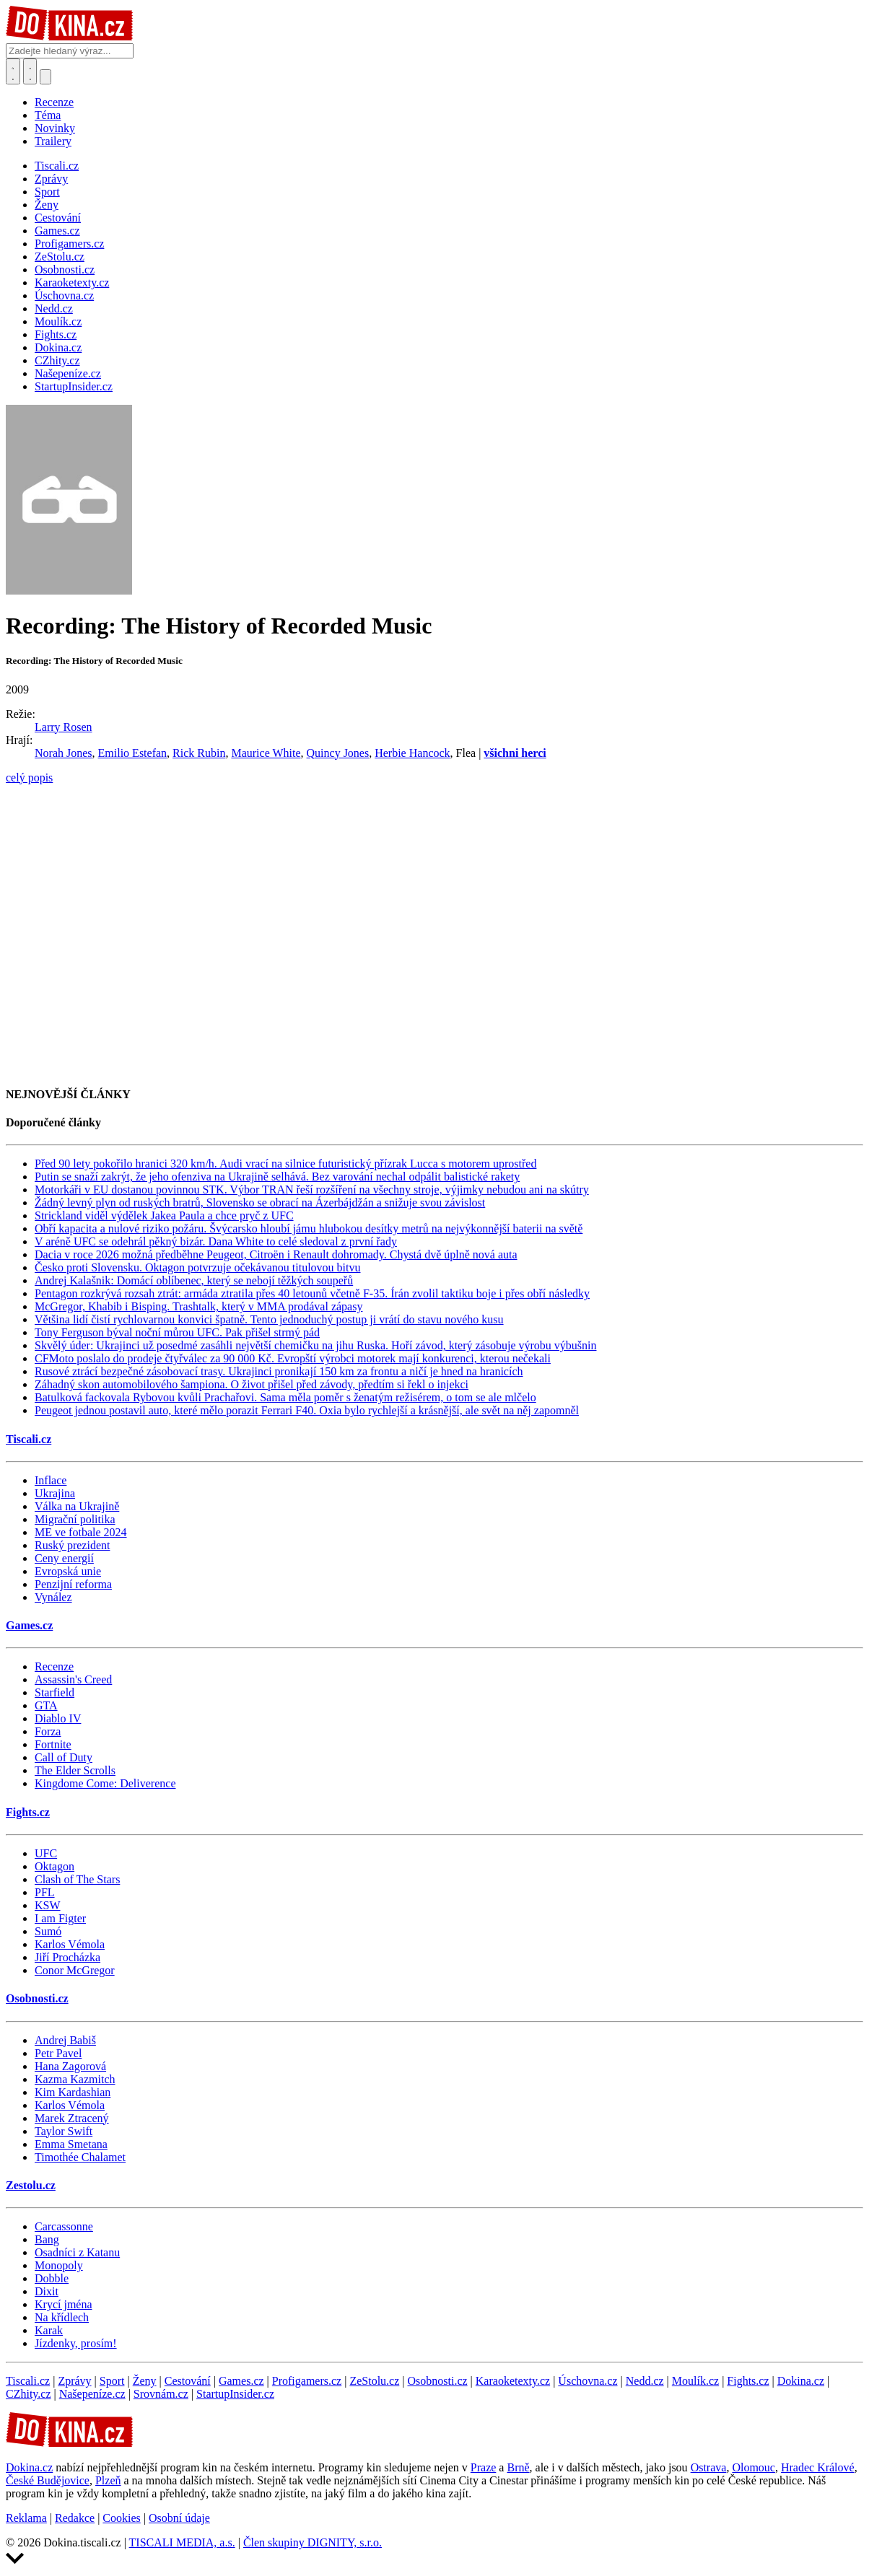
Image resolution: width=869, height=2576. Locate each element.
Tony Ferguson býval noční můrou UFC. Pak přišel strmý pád (177, 1332)
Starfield (54, 1692)
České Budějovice (47, 2480)
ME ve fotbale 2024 (81, 1532)
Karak (49, 2330)
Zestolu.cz (31, 2185)
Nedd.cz (645, 2381)
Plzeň (108, 2480)
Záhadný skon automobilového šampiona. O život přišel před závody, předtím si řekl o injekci (251, 1384)
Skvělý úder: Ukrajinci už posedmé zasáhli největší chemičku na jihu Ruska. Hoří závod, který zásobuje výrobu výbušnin (315, 1345)
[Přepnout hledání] (13, 71)
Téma (48, 115)
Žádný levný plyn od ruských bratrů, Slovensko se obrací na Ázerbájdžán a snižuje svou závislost (260, 1202)
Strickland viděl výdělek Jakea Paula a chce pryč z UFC (164, 1215)
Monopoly (59, 2265)
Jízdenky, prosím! (76, 2343)
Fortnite (53, 1744)
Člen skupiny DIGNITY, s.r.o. (312, 2542)
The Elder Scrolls (75, 1770)
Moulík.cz (695, 2381)
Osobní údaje (179, 2518)
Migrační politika (75, 1519)
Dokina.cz (800, 2381)
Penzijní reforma (73, 1584)
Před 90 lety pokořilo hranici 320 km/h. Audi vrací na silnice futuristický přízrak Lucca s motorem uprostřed (285, 1163)
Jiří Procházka (67, 1957)
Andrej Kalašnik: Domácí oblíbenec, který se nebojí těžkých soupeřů (194, 1280)
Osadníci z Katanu (77, 2252)
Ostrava (709, 2467)
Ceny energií (64, 1558)
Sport (112, 2381)
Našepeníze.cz (92, 2394)
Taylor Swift (63, 2131)
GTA (46, 1705)
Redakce (75, 2518)
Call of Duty (63, 1757)
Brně (518, 2467)
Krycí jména (63, 2304)
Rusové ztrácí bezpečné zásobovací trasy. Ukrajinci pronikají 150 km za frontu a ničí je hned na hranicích (279, 1371)
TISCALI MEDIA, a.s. (182, 2542)
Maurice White (265, 753)
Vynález (53, 1597)
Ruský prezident (72, 1545)
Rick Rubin (199, 753)
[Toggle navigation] (30, 71)
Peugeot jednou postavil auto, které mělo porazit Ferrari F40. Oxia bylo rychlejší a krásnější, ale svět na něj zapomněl (307, 1410)
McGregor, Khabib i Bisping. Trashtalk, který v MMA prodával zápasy (198, 1306)
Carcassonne (64, 2226)
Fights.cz (28, 1812)
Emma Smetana (71, 2144)
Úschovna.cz (587, 2381)
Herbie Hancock (412, 753)
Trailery (53, 141)
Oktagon (54, 1866)
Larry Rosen (63, 727)
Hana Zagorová (70, 2066)
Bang (47, 2239)
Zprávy (74, 2381)
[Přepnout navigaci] (45, 76)
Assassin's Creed (73, 1679)
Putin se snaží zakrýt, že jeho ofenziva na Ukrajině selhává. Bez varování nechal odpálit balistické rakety (277, 1176)
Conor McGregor (75, 1970)
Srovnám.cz (161, 2394)
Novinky (55, 128)
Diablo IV (58, 1718)
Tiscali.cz (28, 1439)
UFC (46, 1853)
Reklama (26, 2518)
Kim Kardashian (72, 2092)
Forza (48, 1731)
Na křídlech (62, 2317)
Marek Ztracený (72, 2118)
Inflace (50, 1480)
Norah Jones (63, 753)
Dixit (46, 2291)
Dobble (52, 2278)
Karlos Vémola (70, 1944)
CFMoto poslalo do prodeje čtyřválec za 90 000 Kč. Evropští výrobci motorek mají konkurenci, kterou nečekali (293, 1358)
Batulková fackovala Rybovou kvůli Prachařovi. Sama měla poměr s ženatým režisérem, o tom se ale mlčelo (285, 1397)
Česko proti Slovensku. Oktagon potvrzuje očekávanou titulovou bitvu (198, 1267)
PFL (45, 1892)
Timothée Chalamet (80, 2157)
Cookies (121, 2518)
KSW (48, 1905)
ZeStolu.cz (374, 2381)
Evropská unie (68, 1571)
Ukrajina (55, 1493)
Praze (484, 2467)
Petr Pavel (58, 2053)
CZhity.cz (28, 2394)
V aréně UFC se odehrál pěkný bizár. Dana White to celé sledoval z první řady (216, 1241)
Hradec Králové (818, 2467)
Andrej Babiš (65, 2040)
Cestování (188, 2381)
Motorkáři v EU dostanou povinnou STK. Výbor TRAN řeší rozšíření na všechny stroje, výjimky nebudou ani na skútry (312, 1189)
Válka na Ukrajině (77, 1506)
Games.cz (29, 1625)
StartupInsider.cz (235, 2394)
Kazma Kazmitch (75, 2079)
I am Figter (60, 1918)
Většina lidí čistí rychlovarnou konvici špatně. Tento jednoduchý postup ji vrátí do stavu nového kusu (269, 1319)
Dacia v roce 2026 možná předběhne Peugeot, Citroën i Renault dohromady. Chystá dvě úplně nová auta (276, 1254)
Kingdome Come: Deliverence (105, 1783)
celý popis (29, 777)
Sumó (48, 1931)
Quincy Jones (338, 753)
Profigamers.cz (306, 2381)
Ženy (145, 2381)
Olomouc (753, 2467)
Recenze (54, 102)
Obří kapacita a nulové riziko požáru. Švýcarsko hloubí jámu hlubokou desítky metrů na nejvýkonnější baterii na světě (308, 1228)
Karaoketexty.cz (513, 2381)
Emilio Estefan (132, 753)
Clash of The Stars (77, 1879)
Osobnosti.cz (37, 1998)
